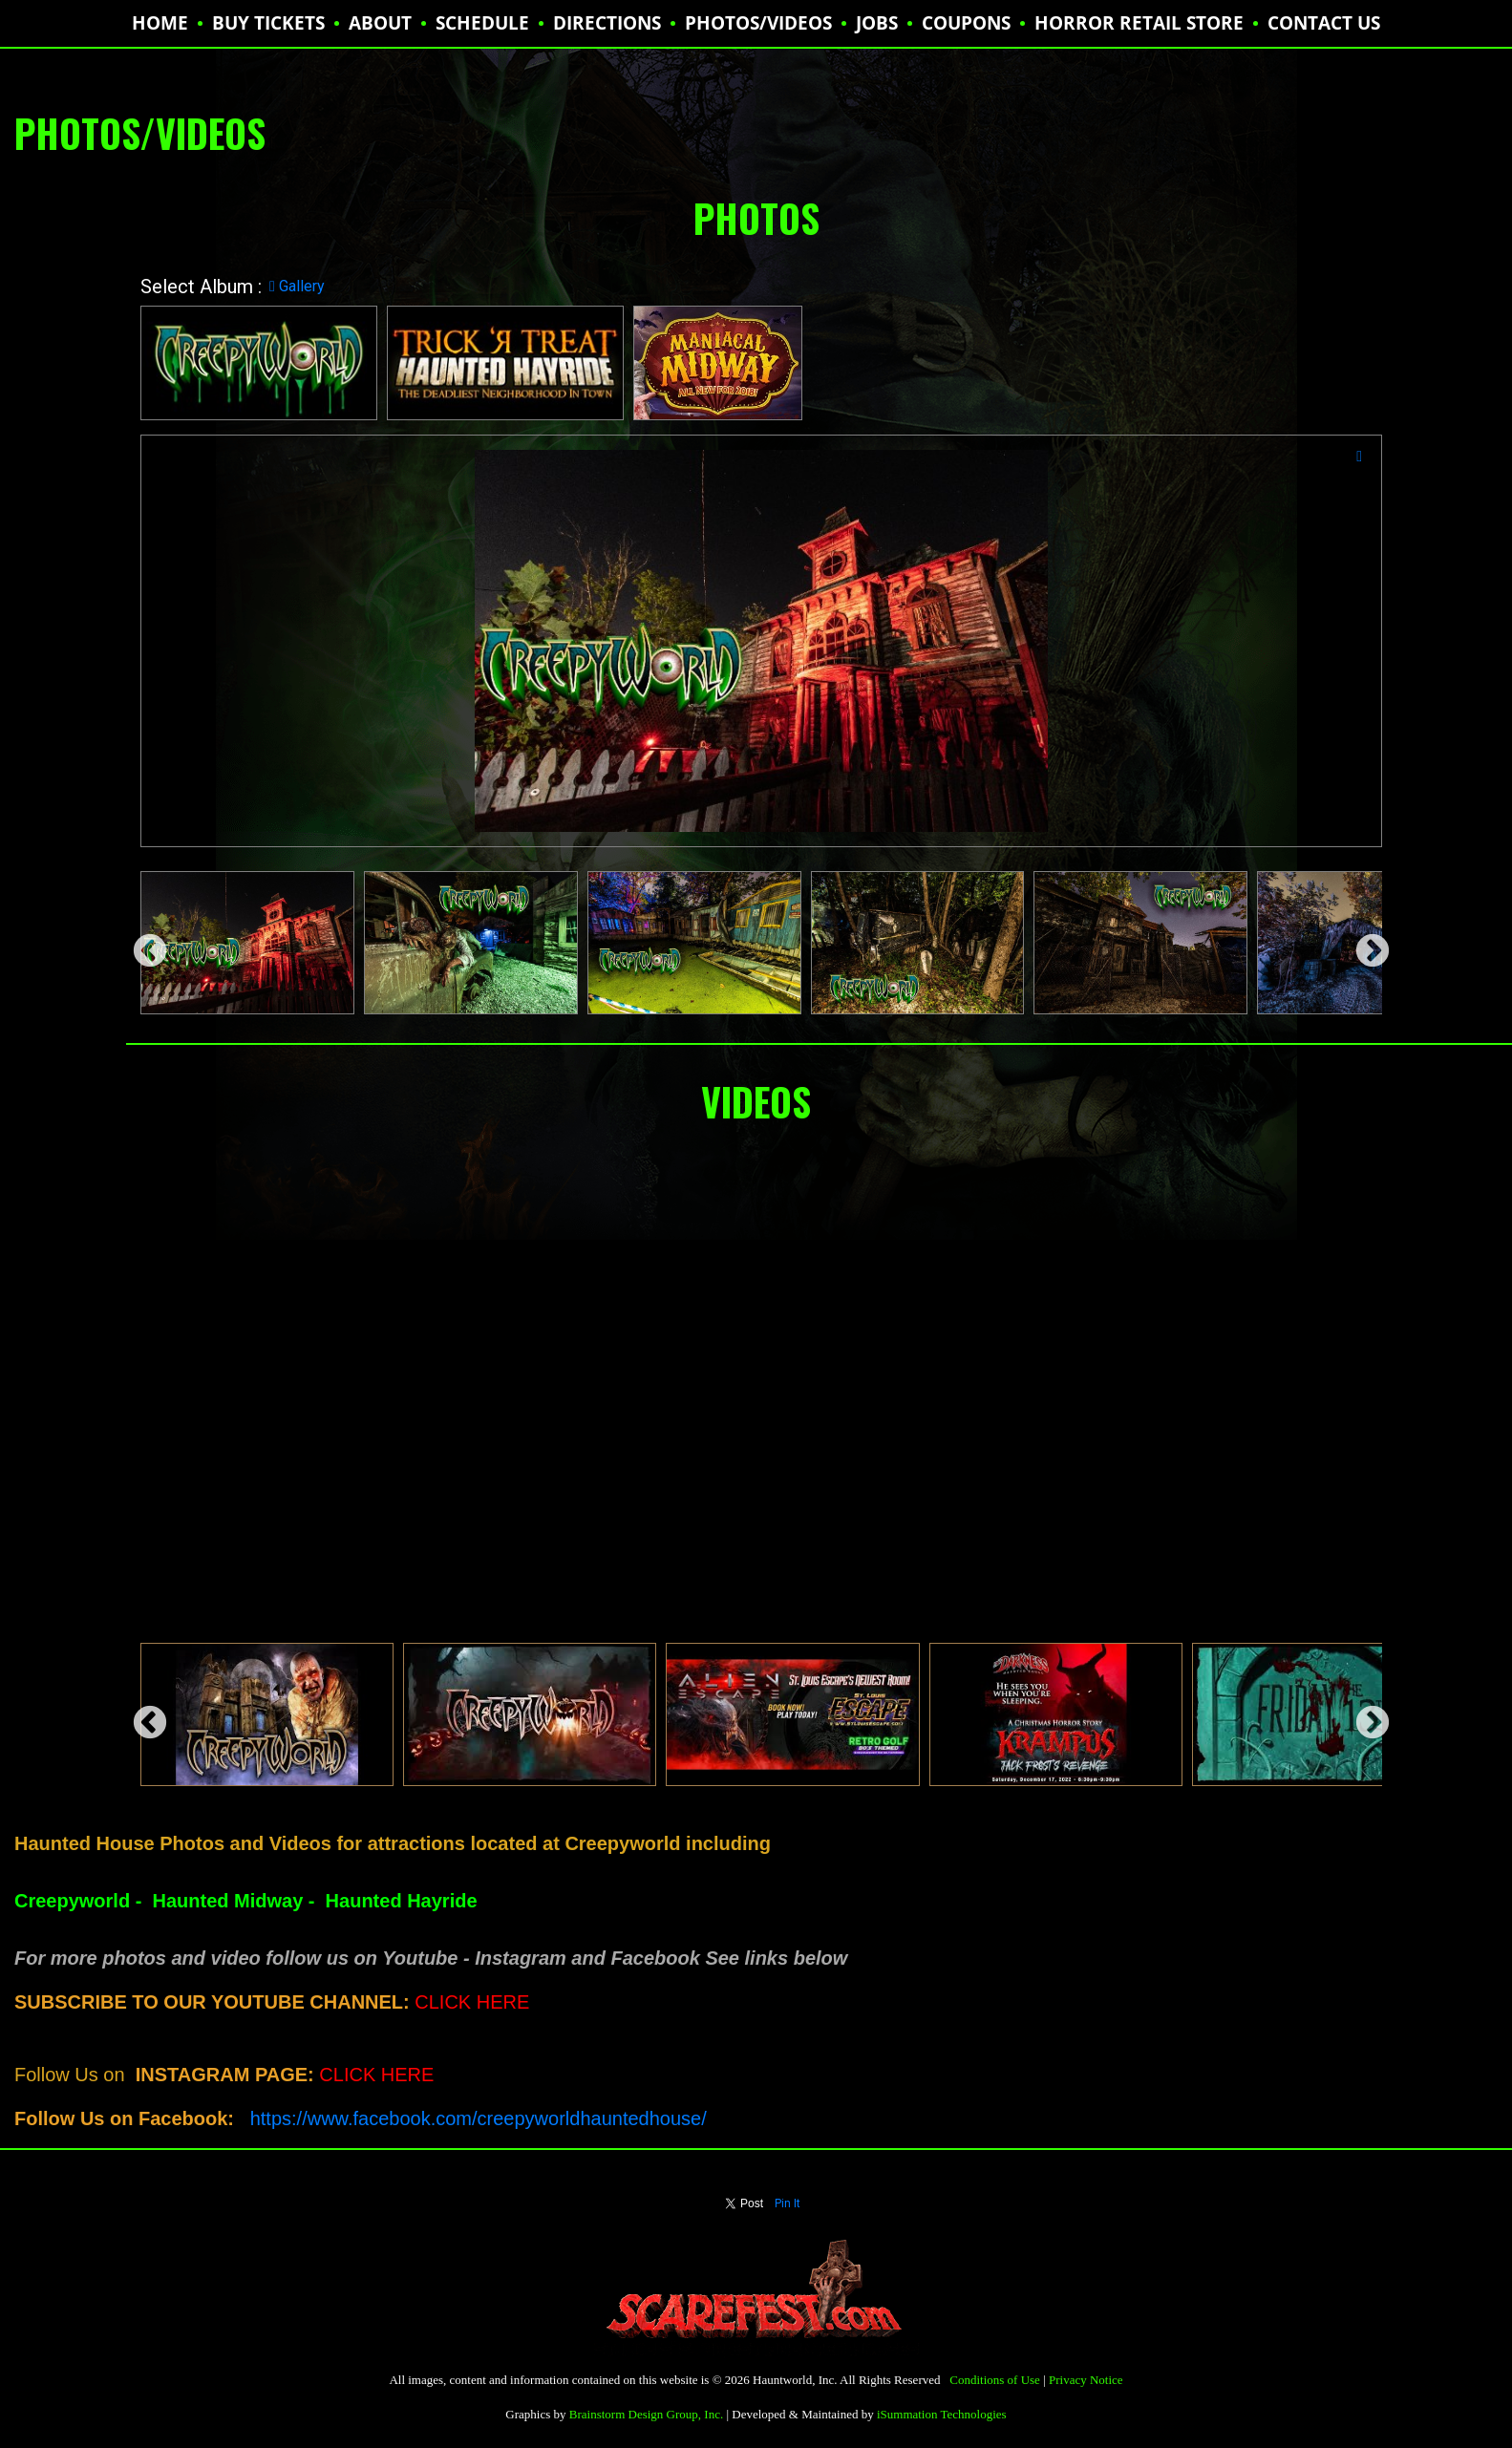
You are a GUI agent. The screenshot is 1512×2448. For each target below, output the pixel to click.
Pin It (787, 2203)
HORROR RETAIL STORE (1139, 23)
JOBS (877, 23)
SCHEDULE (482, 23)
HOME (160, 23)
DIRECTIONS (607, 23)
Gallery (297, 286)
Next (1363, 942)
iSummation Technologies (942, 2414)
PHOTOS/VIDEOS (758, 23)
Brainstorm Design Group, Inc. (646, 2414)
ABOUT (380, 23)
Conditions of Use (994, 2380)
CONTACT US (1323, 23)
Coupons (966, 23)
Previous (140, 942)
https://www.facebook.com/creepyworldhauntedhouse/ (478, 2118)
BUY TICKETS (268, 23)
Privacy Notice (1086, 2380)
